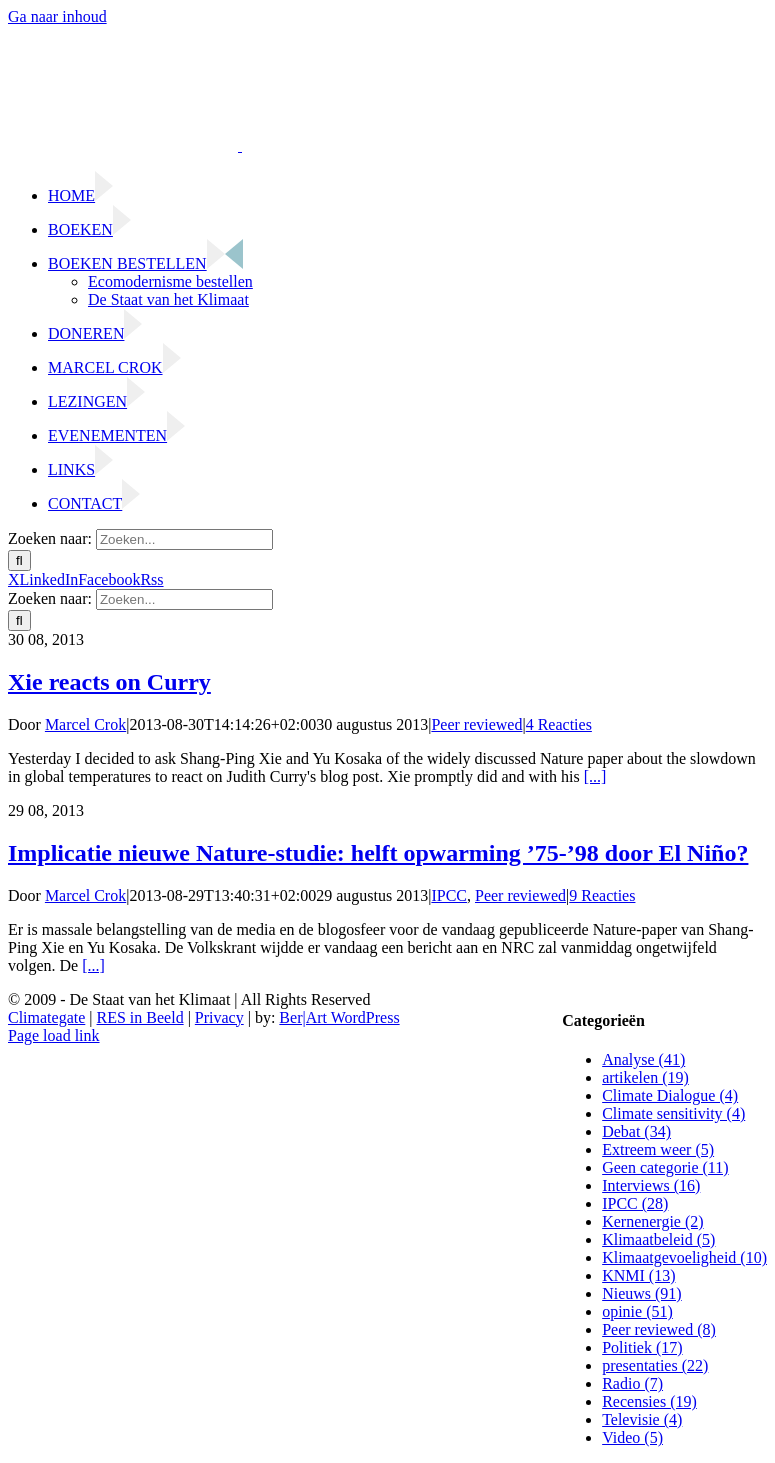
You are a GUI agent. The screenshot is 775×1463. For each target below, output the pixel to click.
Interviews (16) (651, 1185)
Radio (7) (632, 1383)
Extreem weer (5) (658, 1149)
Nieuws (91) (642, 1293)
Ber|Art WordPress (339, 1017)
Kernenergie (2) (652, 1221)
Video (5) (632, 1437)
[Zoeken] (19, 560)
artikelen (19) (645, 1077)
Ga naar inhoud (57, 16)
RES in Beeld (140, 1017)
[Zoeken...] (184, 539)
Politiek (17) (642, 1347)
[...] (595, 776)
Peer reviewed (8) (659, 1329)
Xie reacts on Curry (109, 682)
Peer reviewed (476, 724)
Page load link (54, 1035)
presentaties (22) (655, 1365)
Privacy (219, 1017)
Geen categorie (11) (665, 1167)
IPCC (449, 895)
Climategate (46, 1017)
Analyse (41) (643, 1059)
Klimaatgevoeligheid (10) (684, 1257)
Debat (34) (636, 1131)
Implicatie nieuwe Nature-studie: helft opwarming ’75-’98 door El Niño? (378, 853)
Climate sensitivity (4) (673, 1113)
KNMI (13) (638, 1275)
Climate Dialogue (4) (670, 1095)
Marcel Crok (85, 724)
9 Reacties (602, 895)
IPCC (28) (635, 1203)
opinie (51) (637, 1311)
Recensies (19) (649, 1401)
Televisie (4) (642, 1419)
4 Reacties (559, 724)
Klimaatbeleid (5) (658, 1239)
